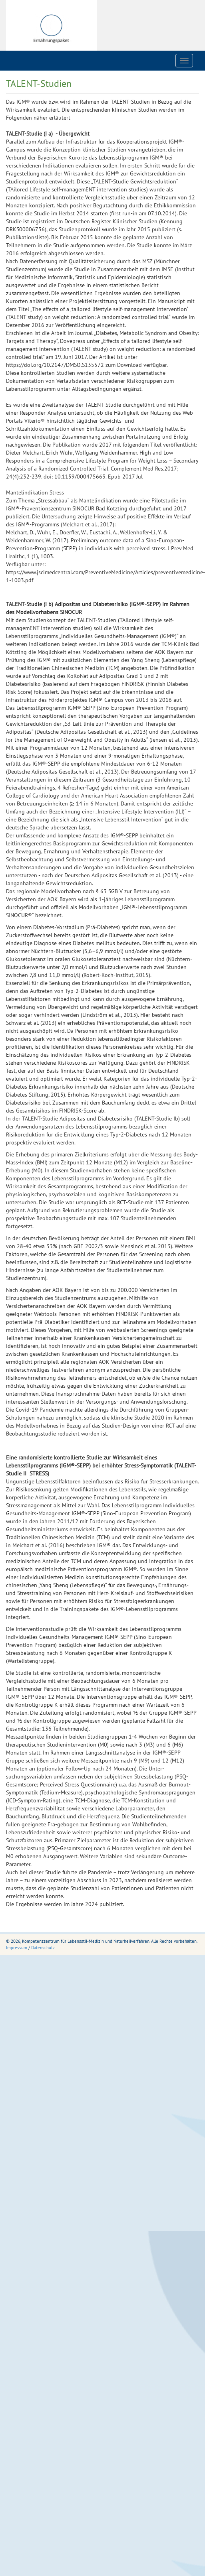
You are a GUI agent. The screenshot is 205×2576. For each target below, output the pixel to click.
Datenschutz (43, 1947)
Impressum (16, 1947)
